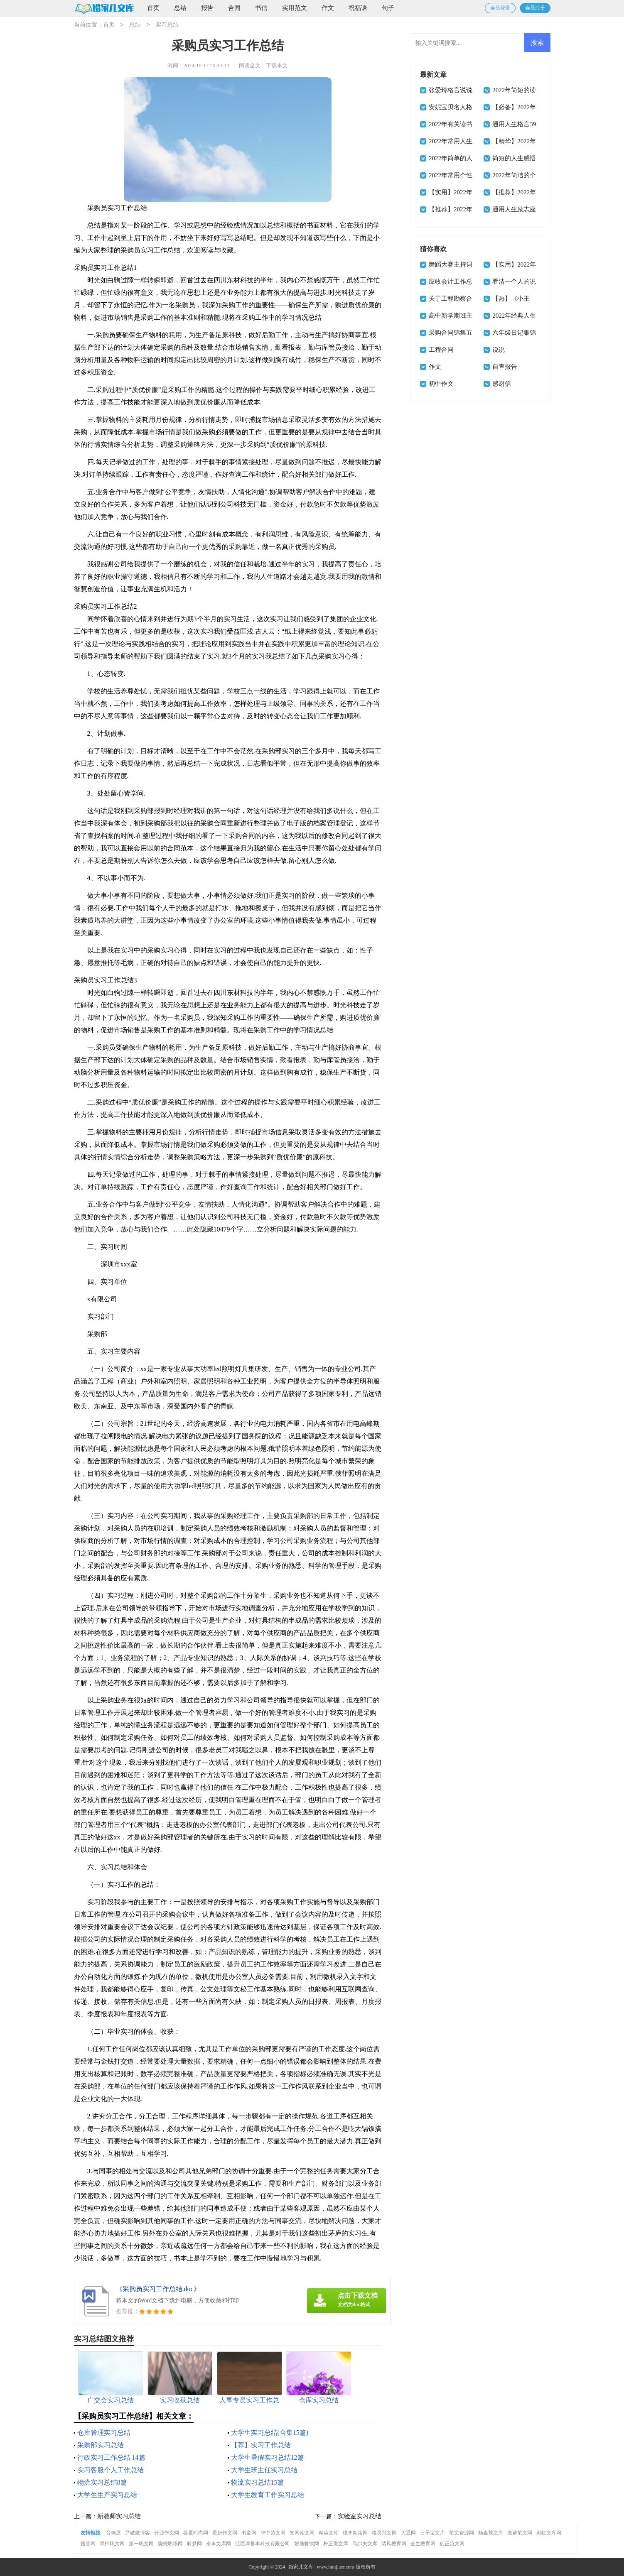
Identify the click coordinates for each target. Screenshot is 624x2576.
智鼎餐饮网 (306, 2544)
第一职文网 (141, 2544)
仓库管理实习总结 (103, 2432)
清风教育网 (393, 2544)
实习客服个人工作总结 (110, 2469)
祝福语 (358, 8)
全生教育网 (422, 2544)
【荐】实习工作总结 (261, 2445)
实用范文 (294, 8)
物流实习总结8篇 (102, 2482)
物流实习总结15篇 (257, 2482)
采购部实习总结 (100, 2445)
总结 (180, 8)
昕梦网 (194, 2544)
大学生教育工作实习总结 (267, 2494)
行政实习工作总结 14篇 (111, 2457)
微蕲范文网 (519, 2533)
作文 (328, 8)
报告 (207, 8)
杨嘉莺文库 (490, 2533)
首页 (153, 8)
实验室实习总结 (359, 2516)
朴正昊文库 (335, 2544)
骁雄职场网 (170, 2544)
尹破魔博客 (137, 2533)
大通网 (408, 2533)
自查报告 (504, 366)
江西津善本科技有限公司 (262, 2544)
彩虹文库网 (548, 2533)
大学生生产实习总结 (107, 2494)
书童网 (248, 2533)
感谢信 (501, 383)
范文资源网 (461, 2533)
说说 (498, 349)
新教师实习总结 (119, 2516)
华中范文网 (272, 2533)
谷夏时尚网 (195, 2533)
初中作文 (441, 383)
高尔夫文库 (364, 2544)
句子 (388, 8)
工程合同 (441, 349)
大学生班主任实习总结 (264, 2469)
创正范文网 (452, 2544)
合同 (234, 8)
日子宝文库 (432, 2533)
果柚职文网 (112, 2544)
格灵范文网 (384, 2533)
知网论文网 (302, 2533)
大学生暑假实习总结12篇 (267, 2457)
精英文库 (329, 2533)
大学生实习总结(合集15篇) (270, 2432)
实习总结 (167, 25)
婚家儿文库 (300, 2567)
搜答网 (88, 2544)
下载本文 (276, 65)
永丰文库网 (218, 2544)
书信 (261, 8)
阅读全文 (249, 65)
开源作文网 (166, 2533)
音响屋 (113, 2533)
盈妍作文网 (224, 2533)
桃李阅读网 (355, 2533)
